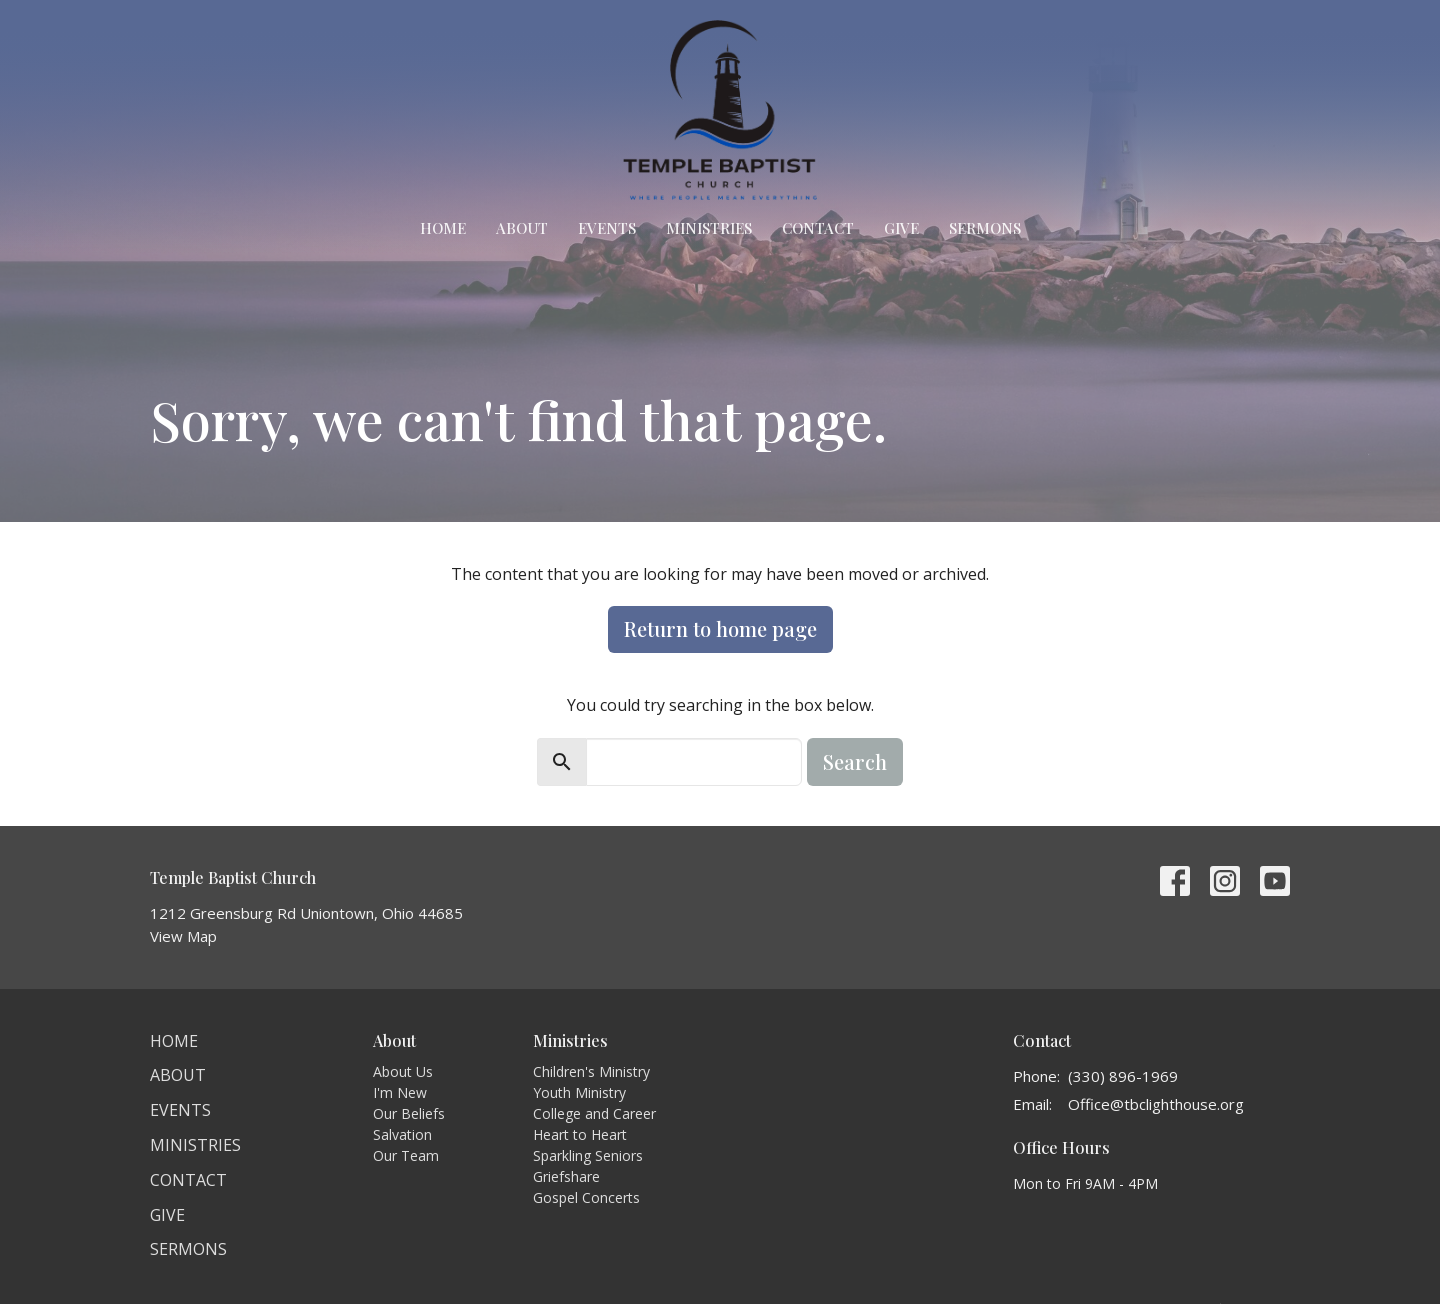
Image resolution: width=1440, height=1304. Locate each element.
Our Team (406, 1155)
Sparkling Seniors (588, 1155)
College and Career (594, 1113)
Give (901, 228)
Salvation (402, 1134)
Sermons (985, 228)
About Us (403, 1071)
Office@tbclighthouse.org (1156, 1104)
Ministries (709, 228)
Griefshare (566, 1176)
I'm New (400, 1092)
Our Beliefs (409, 1113)
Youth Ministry (579, 1092)
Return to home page (720, 628)
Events (607, 228)
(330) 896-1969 (1123, 1076)
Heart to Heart (580, 1134)
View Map (183, 936)
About (522, 228)
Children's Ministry (591, 1071)
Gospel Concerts (586, 1197)
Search (855, 761)
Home (443, 228)
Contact (818, 228)
